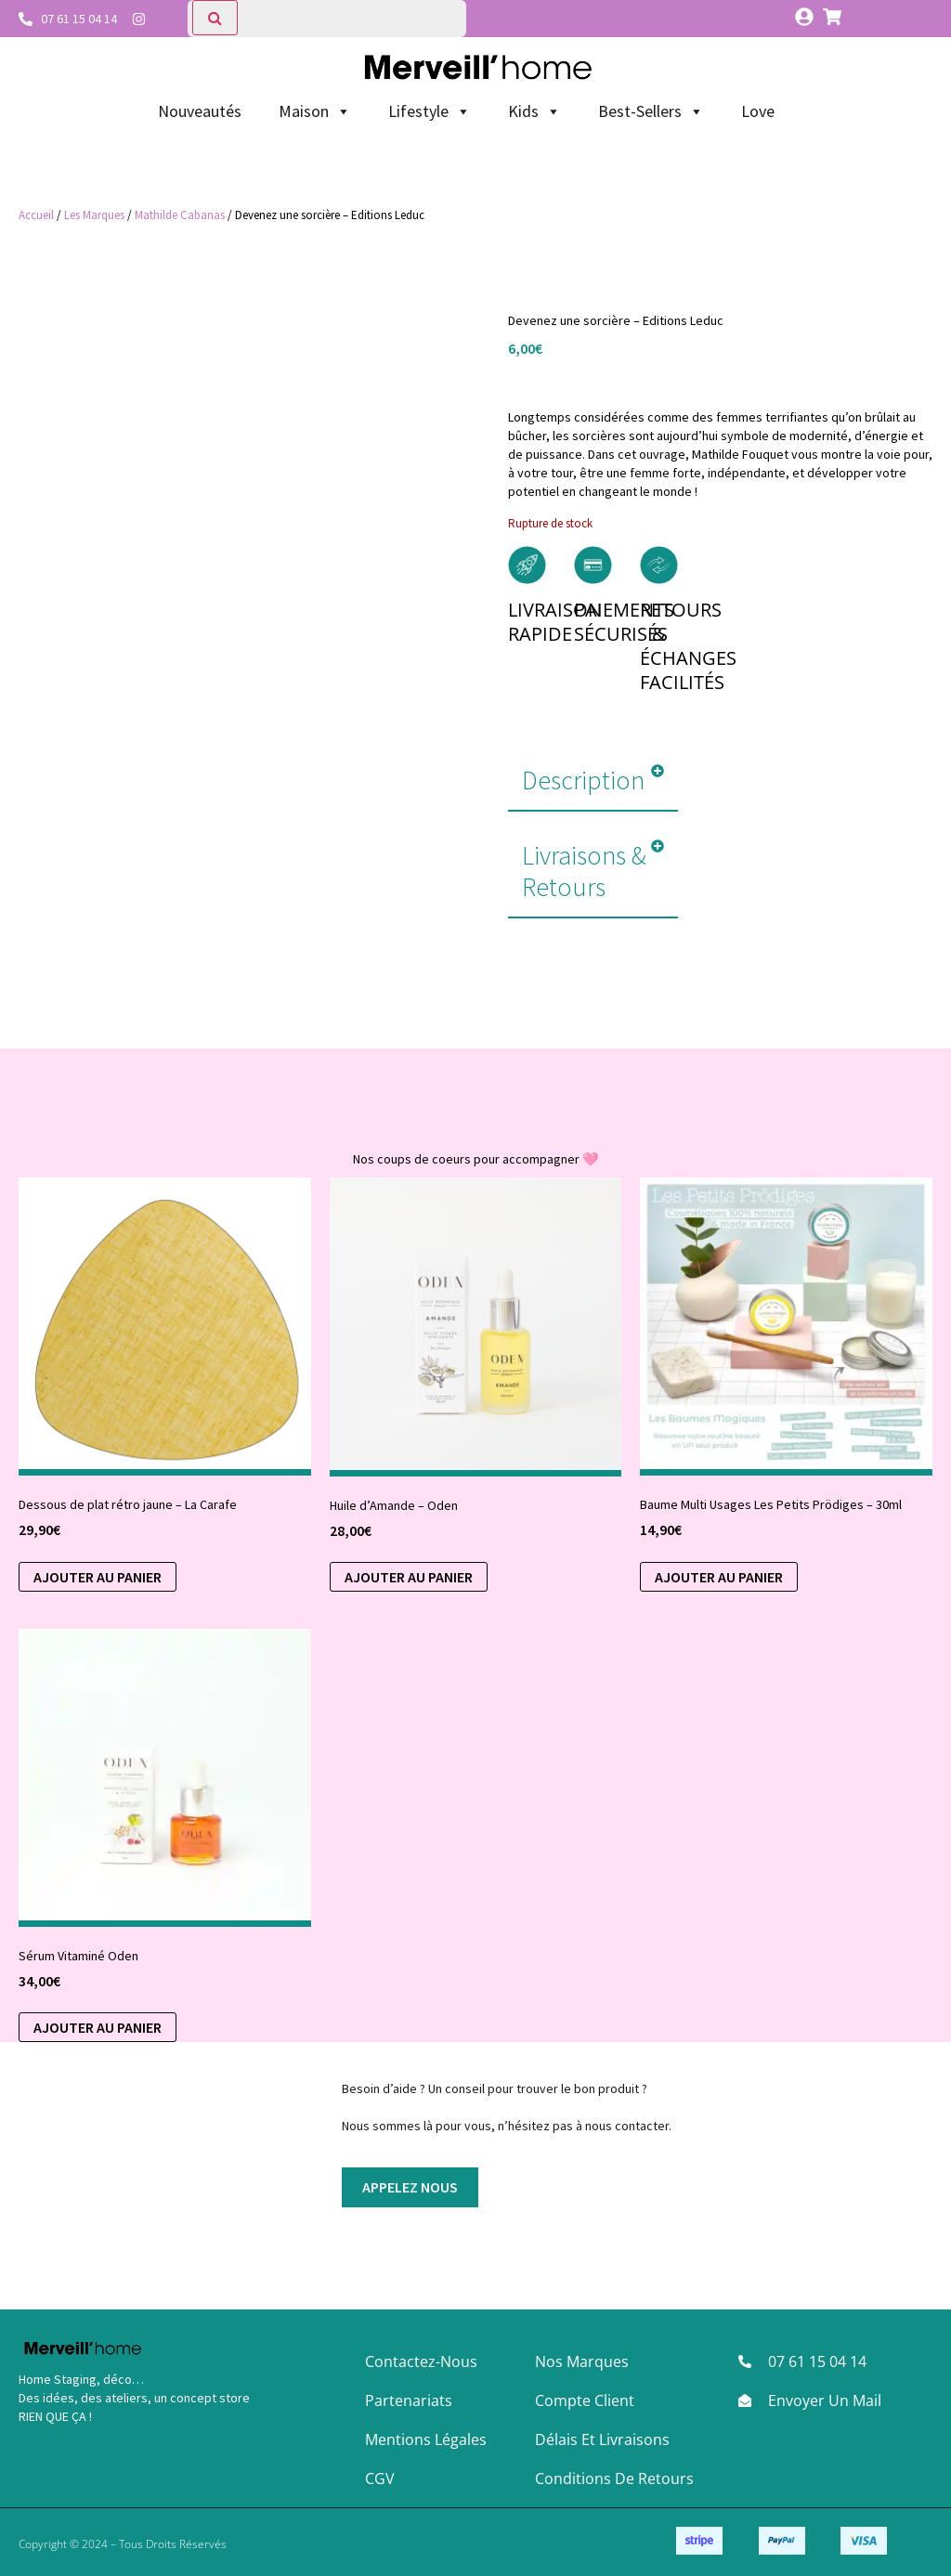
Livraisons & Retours (584, 871)
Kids (534, 111)
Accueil (36, 215)
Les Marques (94, 215)
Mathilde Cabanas (180, 215)
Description (583, 780)
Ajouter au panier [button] (97, 1577)
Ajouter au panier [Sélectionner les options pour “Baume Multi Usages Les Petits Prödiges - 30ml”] (719, 1577)
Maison (315, 111)
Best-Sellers (651, 111)
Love (758, 111)
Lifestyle (429, 111)
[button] (593, 781)
